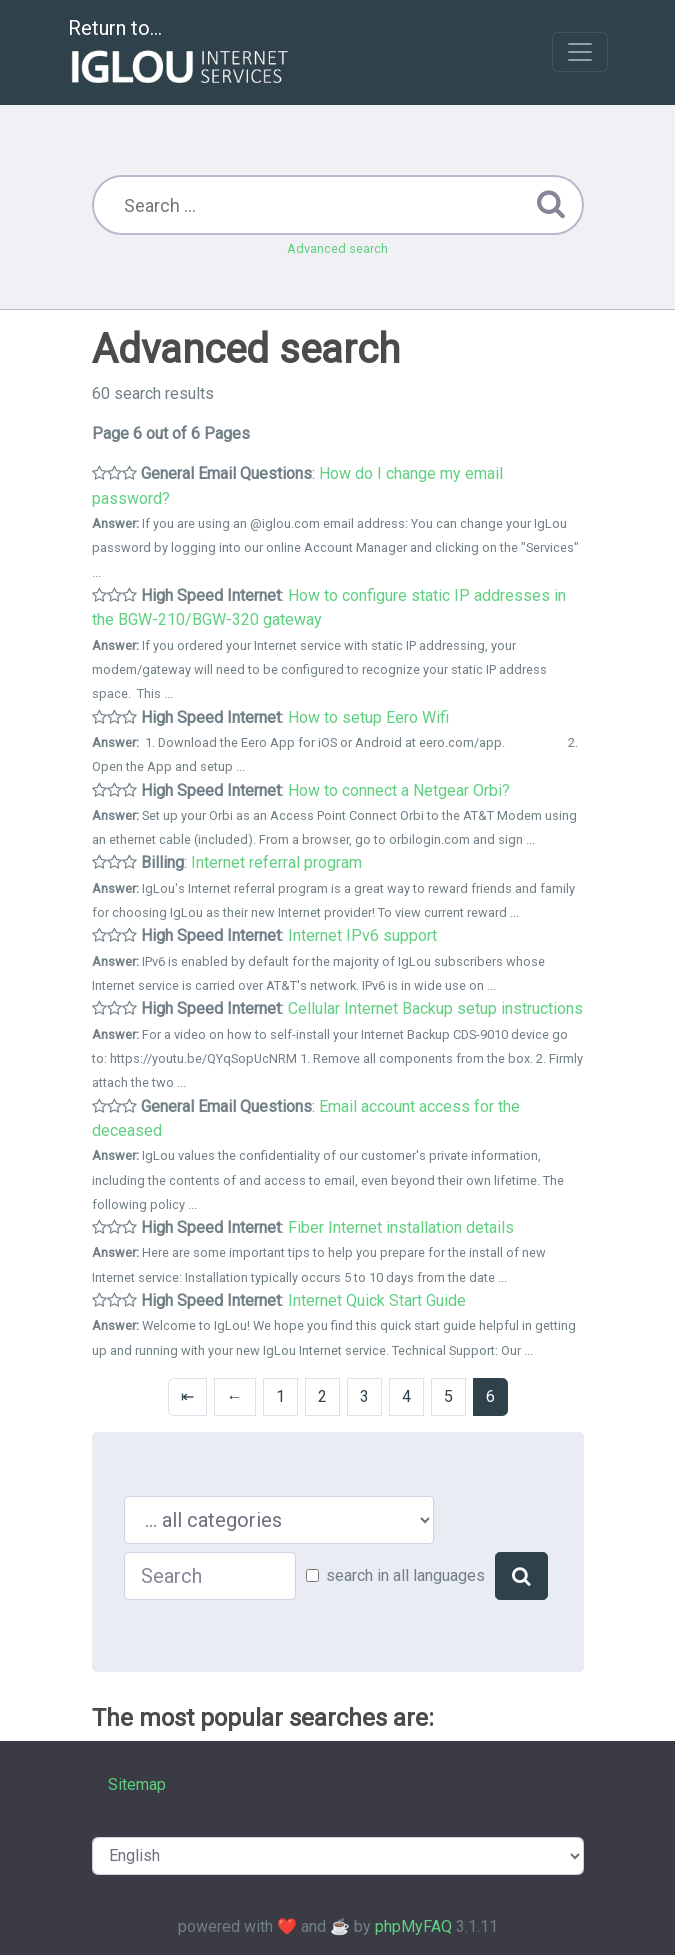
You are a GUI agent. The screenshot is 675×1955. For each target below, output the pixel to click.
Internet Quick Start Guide (377, 1300)
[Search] (521, 1576)
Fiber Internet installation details (401, 1227)
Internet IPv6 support (362, 935)
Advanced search (337, 248)
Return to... (180, 53)
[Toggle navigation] (580, 52)
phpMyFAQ (413, 1926)
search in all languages (405, 1575)
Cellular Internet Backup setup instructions (435, 1008)
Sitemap (137, 1784)
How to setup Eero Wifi (368, 717)
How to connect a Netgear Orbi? (399, 790)
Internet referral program (276, 862)
